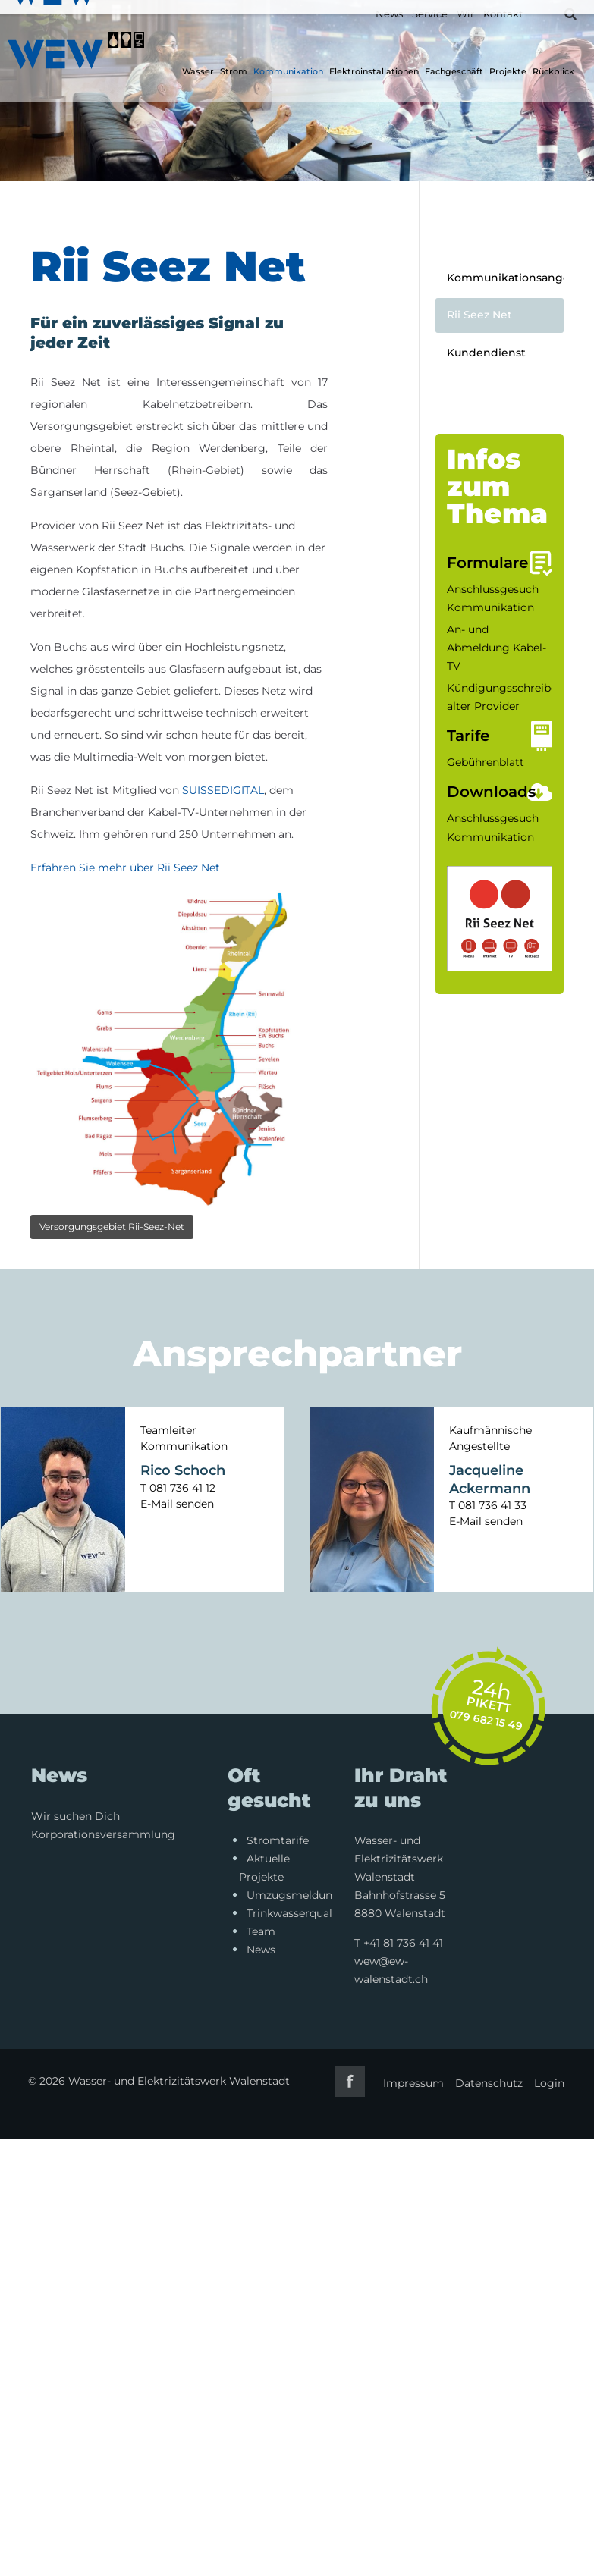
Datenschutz (488, 2083)
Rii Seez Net (479, 315)
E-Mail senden (177, 1504)
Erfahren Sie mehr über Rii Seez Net (125, 867)
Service (430, 14)
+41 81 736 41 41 (403, 1943)
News (389, 14)
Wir (465, 14)
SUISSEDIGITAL (223, 790)
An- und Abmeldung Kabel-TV (496, 648)
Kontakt (503, 14)
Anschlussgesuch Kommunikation (493, 598)
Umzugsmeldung (293, 1895)
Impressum (412, 2083)
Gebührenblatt (485, 762)
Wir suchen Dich (75, 1816)
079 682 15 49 (486, 1720)
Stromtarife (278, 1840)
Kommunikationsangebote (505, 277)
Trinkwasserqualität (298, 1913)
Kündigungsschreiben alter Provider (505, 697)
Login (548, 2083)
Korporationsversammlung (103, 1834)
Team (261, 1931)
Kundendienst (486, 352)
